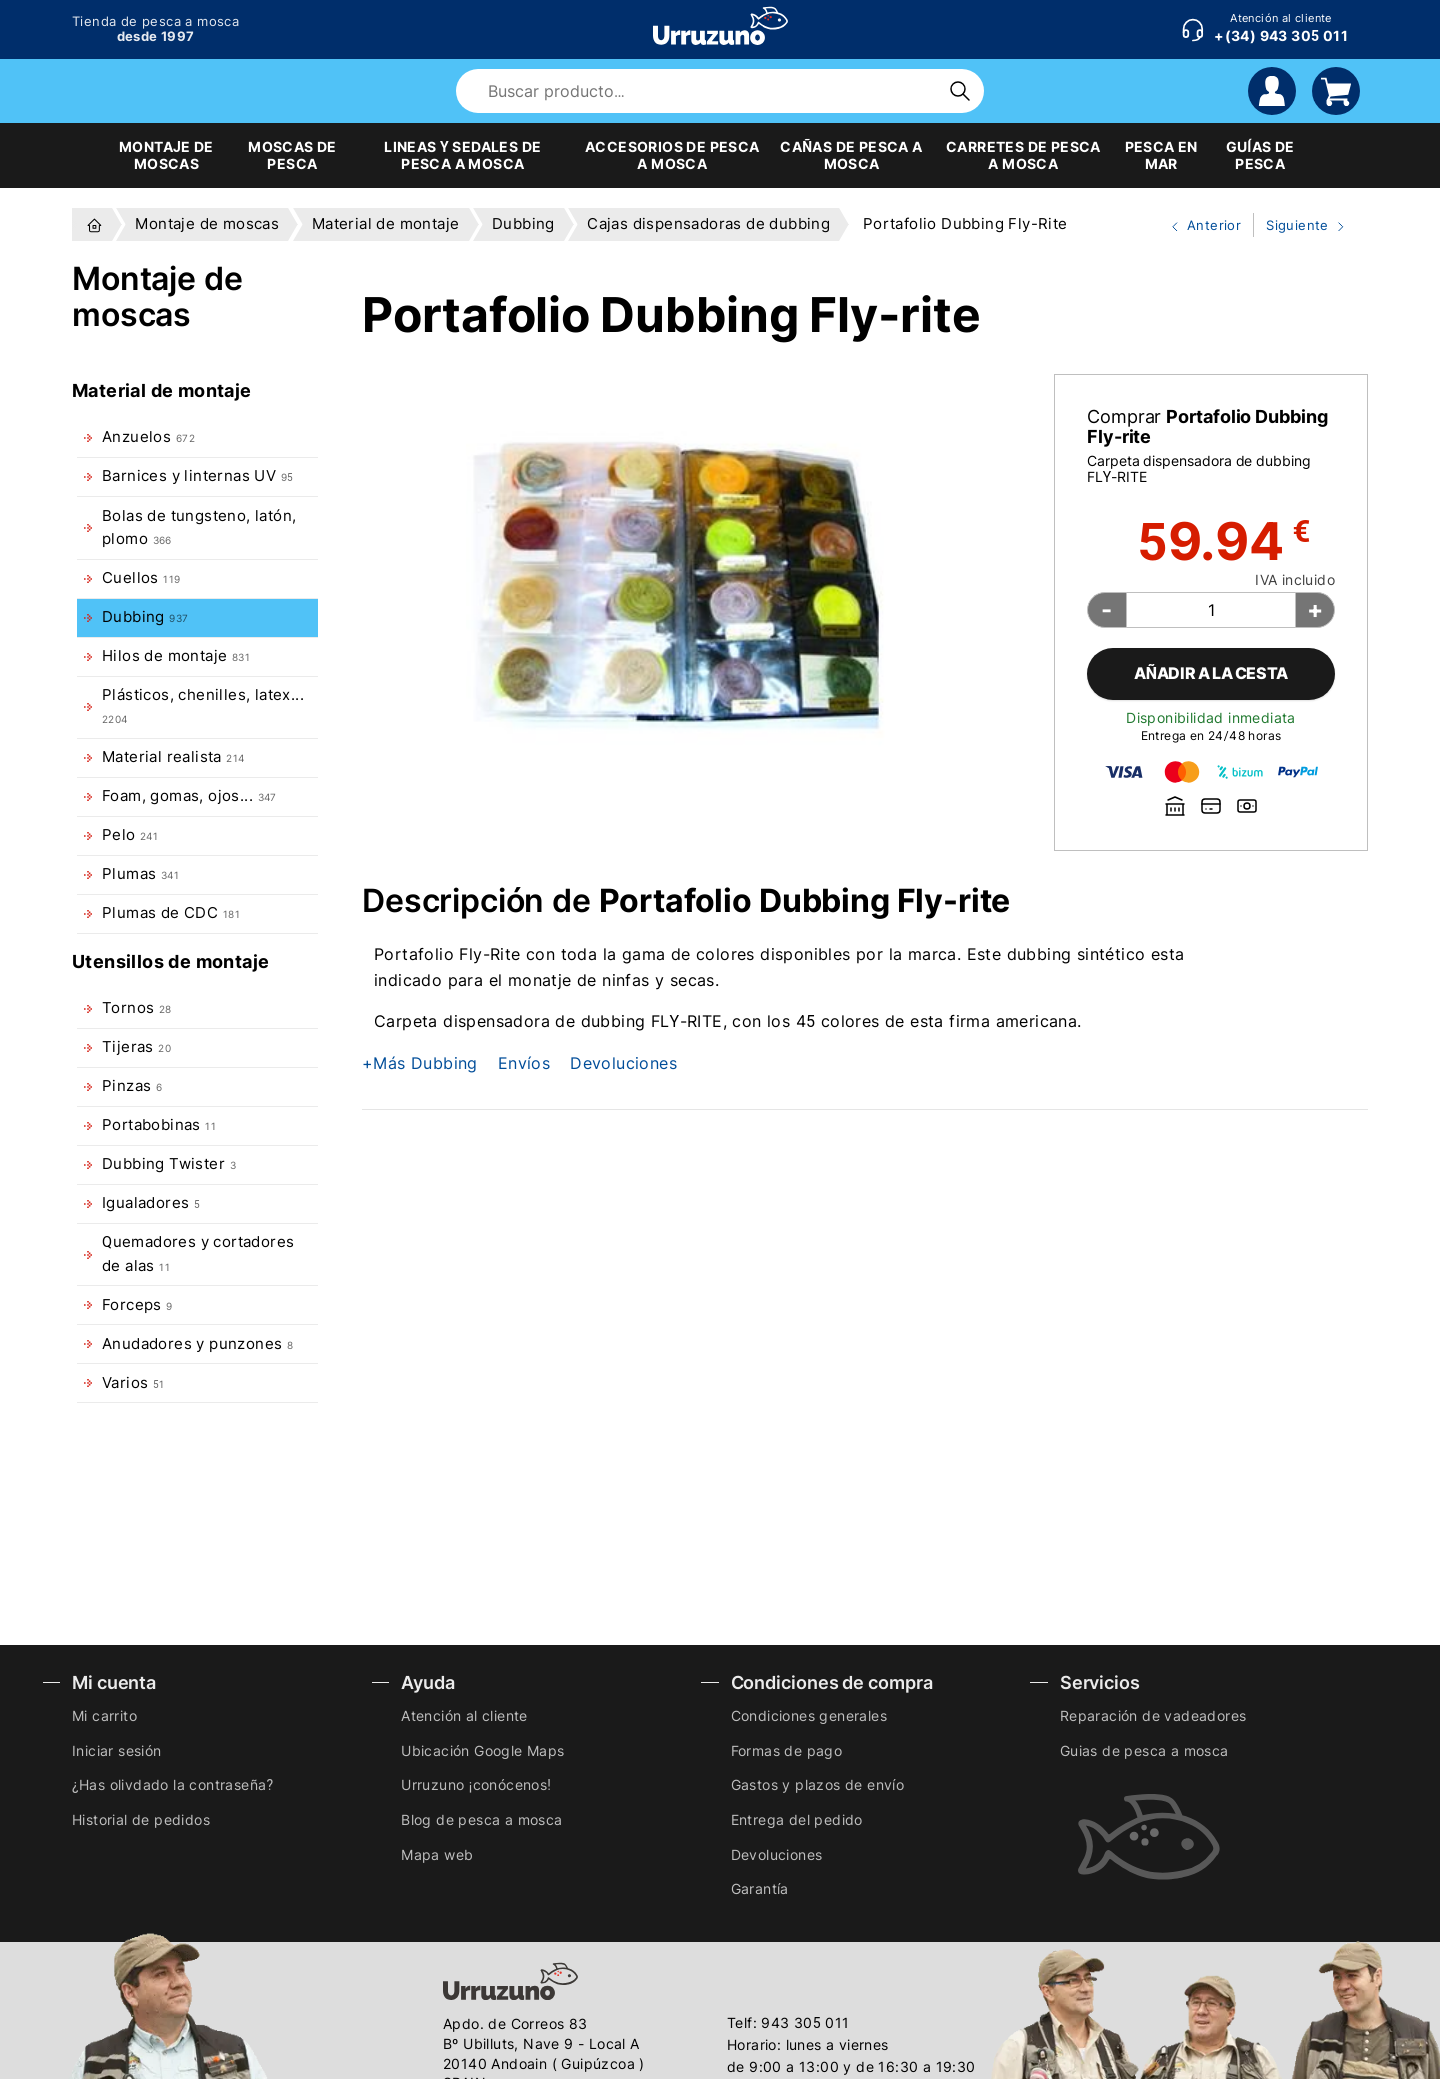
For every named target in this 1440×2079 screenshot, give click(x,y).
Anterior (1198, 226)
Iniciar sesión (117, 1750)
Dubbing (145, 617)
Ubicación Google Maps (482, 1750)
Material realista (173, 757)
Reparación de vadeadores (1153, 1715)
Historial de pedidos (141, 1819)
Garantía (760, 1888)
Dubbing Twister (169, 1164)
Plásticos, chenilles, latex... (203, 705)
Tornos (137, 1008)
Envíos (524, 1063)
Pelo (130, 835)
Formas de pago (787, 1750)
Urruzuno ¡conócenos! (476, 1784)
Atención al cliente (464, 1715)
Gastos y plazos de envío (818, 1784)
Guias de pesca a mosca (1144, 1750)
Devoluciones (623, 1063)
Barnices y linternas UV (197, 476)
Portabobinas (159, 1125)
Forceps (137, 1305)
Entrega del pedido (797, 1819)
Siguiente (1301, 226)
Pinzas (132, 1086)
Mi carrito (104, 1715)
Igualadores (151, 1203)
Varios (133, 1383)
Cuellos (141, 578)
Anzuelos (148, 437)
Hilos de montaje (176, 656)
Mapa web (437, 1854)
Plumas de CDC (171, 913)
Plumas (140, 874)
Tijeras (136, 1047)
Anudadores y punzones (197, 1344)
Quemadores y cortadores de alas (198, 1253)
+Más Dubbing (420, 1063)
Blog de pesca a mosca (481, 1819)
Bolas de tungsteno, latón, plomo (199, 527)
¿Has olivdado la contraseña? (172, 1784)
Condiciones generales (809, 1715)
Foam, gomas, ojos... (189, 796)
